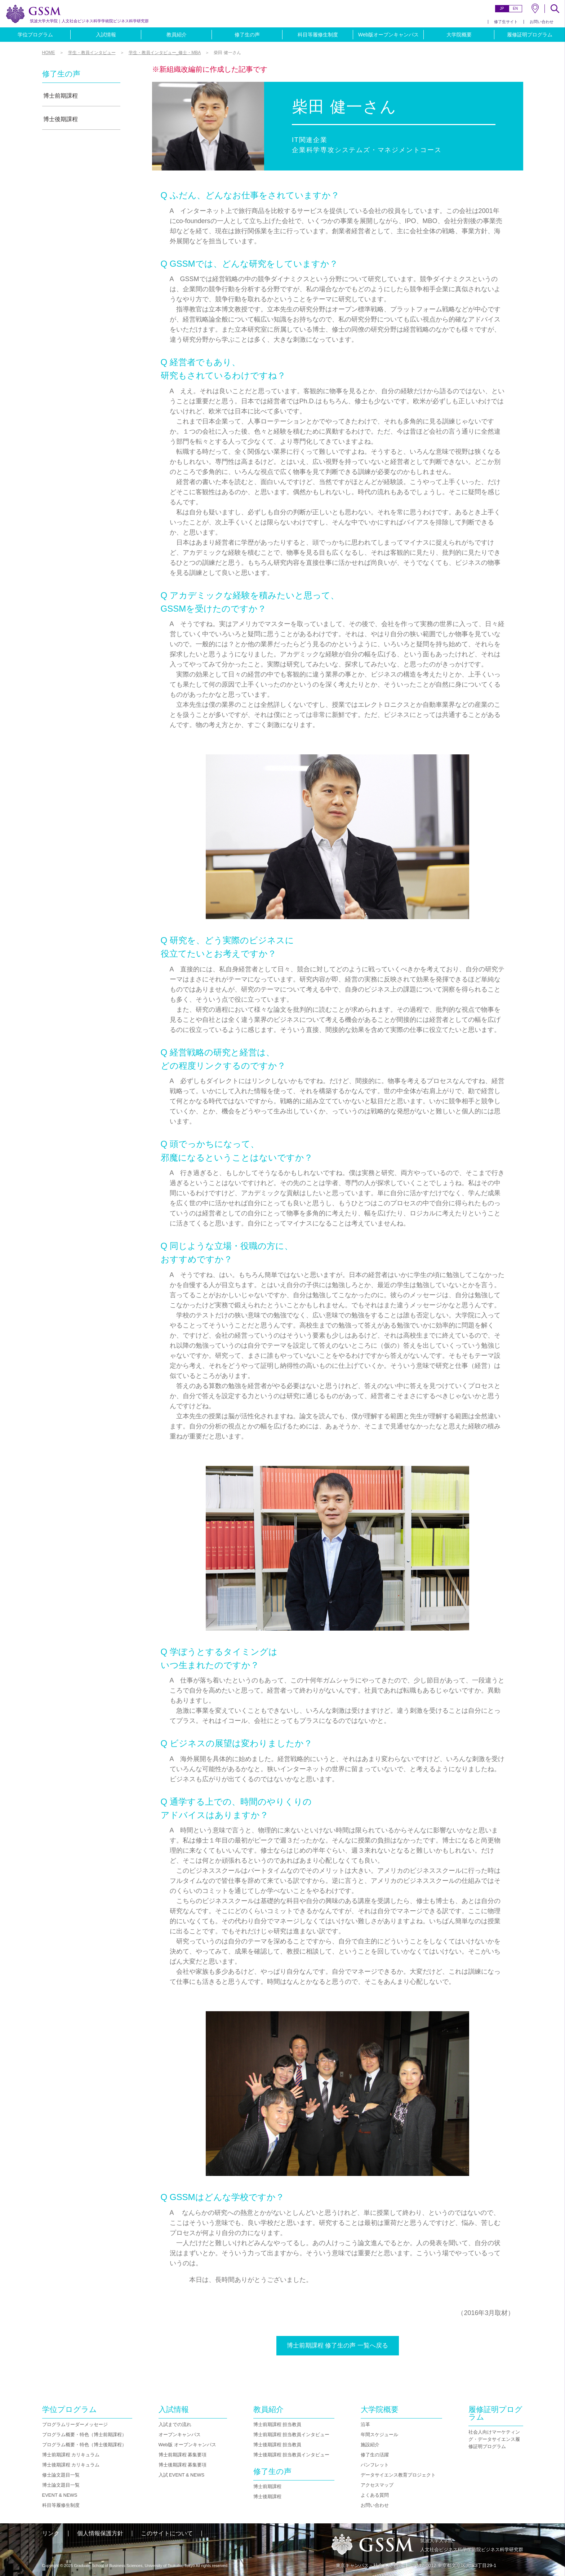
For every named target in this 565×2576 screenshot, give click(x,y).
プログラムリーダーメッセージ (75, 2424)
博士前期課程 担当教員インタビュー (291, 2434)
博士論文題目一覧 (61, 2485)
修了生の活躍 (375, 2454)
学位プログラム (35, 34)
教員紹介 (176, 34)
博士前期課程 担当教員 (277, 2424)
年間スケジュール (379, 2434)
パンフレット (375, 2465)
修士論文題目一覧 (61, 2475)
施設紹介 (370, 2444)
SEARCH (555, 8)
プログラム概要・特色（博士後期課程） (84, 2444)
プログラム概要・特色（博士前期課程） (84, 2434)
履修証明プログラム (529, 34)
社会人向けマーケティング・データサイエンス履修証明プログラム (494, 2439)
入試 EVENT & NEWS (182, 2475)
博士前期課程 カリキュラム (71, 2454)
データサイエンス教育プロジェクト (398, 2475)
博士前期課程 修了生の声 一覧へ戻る (337, 2345)
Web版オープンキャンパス (388, 34)
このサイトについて (167, 2533)
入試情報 (106, 34)
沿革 (365, 2424)
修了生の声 (247, 34)
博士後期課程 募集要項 (183, 2465)
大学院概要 (459, 34)
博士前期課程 (60, 96)
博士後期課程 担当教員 (277, 2444)
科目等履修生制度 (318, 34)
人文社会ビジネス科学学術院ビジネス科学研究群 (89, 21)
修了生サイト (506, 21)
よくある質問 (375, 2495)
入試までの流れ (175, 2424)
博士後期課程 (60, 119)
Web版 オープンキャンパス (187, 2444)
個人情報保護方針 (100, 2533)
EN (515, 8)
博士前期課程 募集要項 (183, 2454)
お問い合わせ (541, 21)
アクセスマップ (377, 2485)
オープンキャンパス (180, 2434)
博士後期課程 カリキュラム (71, 2465)
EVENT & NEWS (59, 2495)
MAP (535, 8)
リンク (50, 2533)
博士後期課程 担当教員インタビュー (291, 2454)
